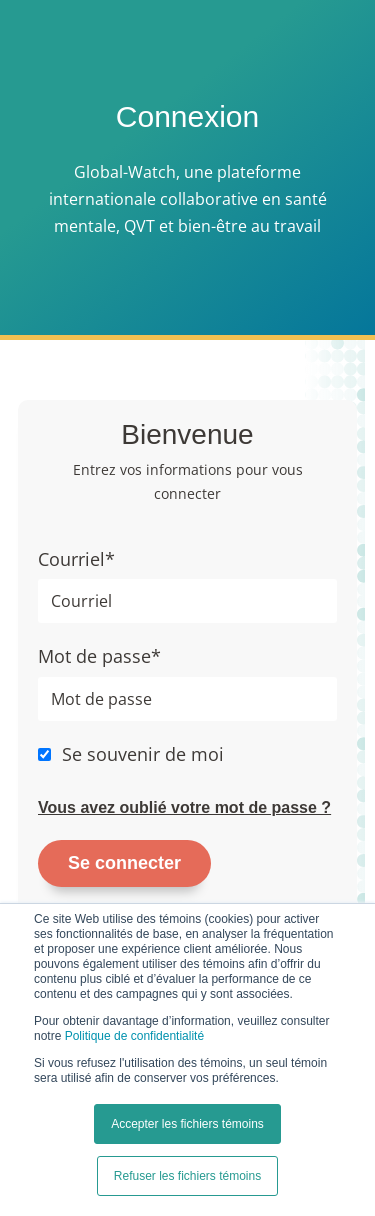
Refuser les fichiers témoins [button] (187, 1176)
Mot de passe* (99, 656)
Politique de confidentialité (134, 1036)
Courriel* (76, 559)
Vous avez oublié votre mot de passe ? (184, 807)
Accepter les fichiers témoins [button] (187, 1124)
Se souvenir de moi (143, 754)
